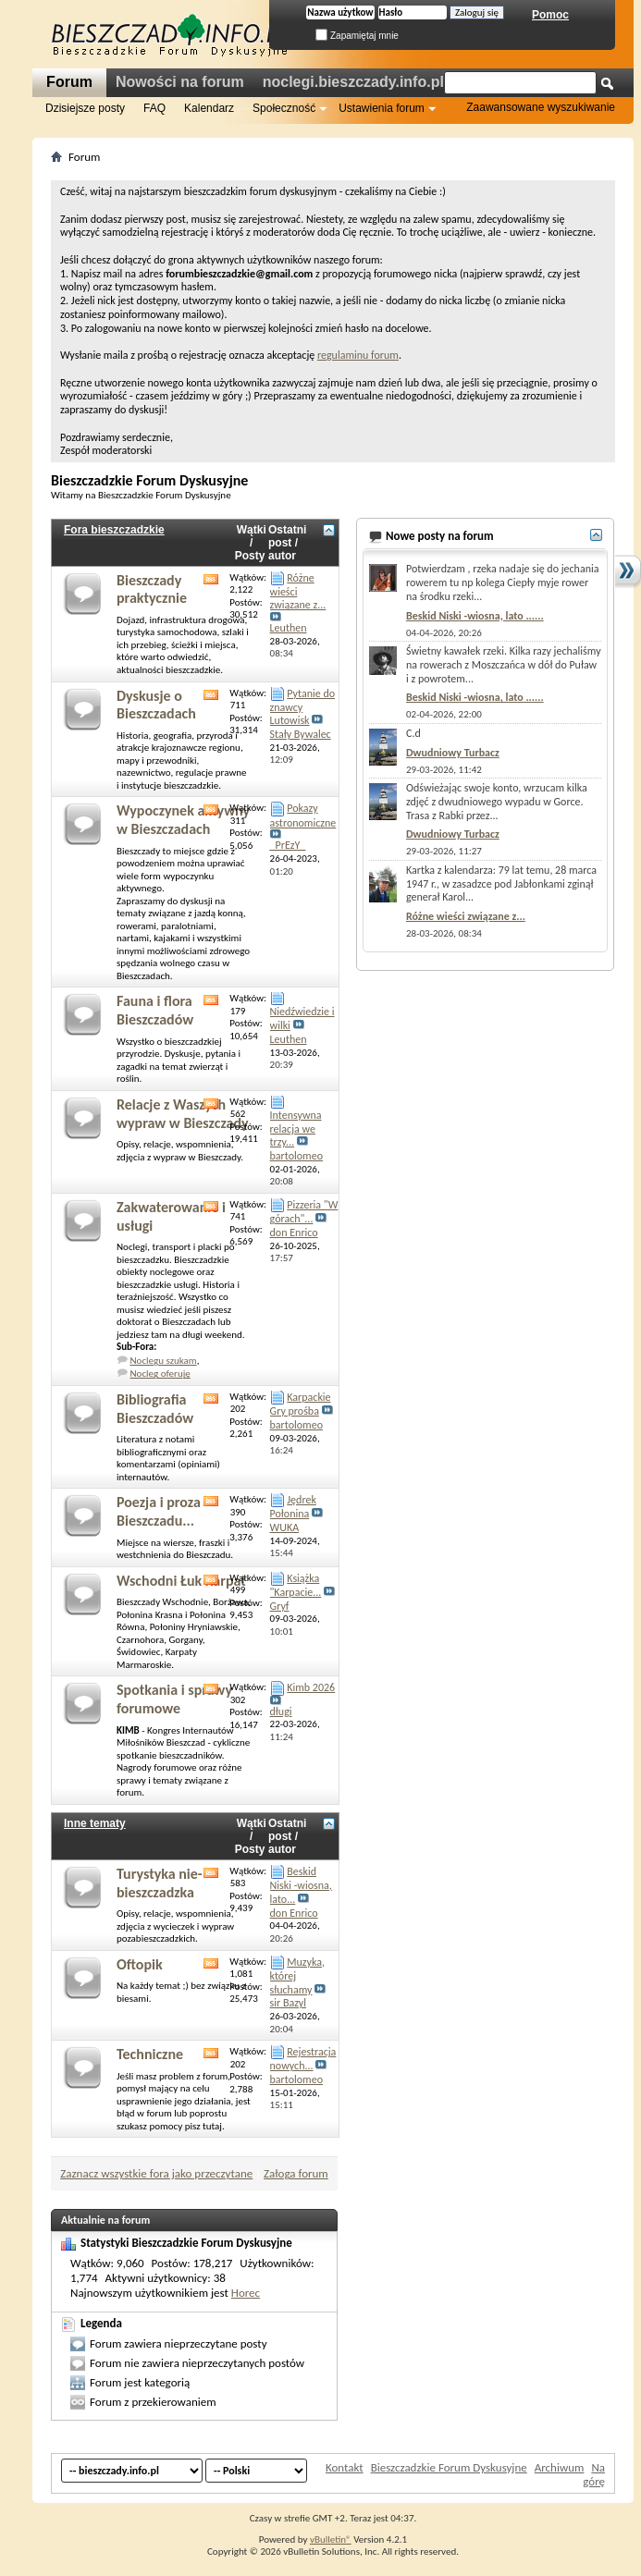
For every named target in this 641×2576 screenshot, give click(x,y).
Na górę (594, 2474)
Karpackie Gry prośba (300, 1404)
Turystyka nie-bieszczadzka (160, 1883)
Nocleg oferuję (160, 1374)
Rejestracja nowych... (303, 2058)
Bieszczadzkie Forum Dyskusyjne (449, 2467)
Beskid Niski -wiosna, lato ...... (475, 615)
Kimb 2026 (311, 1687)
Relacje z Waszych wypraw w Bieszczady (183, 1114)
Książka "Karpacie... (296, 1585)
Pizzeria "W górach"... (304, 1211)
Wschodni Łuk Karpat (181, 1580)
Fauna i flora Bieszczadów (155, 1010)
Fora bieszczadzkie (114, 529)
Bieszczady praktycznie (152, 589)
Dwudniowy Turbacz (452, 752)
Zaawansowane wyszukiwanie (540, 107)
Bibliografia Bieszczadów (155, 1409)
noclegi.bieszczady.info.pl (353, 82)
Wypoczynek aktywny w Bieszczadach (183, 820)
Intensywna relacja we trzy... (296, 1129)
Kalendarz (209, 108)
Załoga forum (296, 2173)
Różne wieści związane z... (465, 916)
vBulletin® (330, 2539)
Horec (245, 2293)
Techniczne (150, 2054)
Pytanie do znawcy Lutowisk (302, 707)
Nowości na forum (180, 82)
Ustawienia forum (382, 108)
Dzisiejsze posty (85, 108)
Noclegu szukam (163, 1361)
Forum (69, 82)
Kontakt (345, 2467)
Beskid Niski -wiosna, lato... (301, 1885)
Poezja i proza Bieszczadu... (159, 1511)
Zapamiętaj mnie (357, 36)
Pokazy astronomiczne (303, 815)
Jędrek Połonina (293, 1506)
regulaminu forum (358, 355)
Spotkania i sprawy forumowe (174, 1699)
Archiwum (560, 2467)
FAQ (154, 108)
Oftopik (140, 1964)
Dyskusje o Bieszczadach (156, 705)
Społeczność (284, 108)
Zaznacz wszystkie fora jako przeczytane (156, 2173)
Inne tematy (95, 1823)
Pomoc (550, 14)
